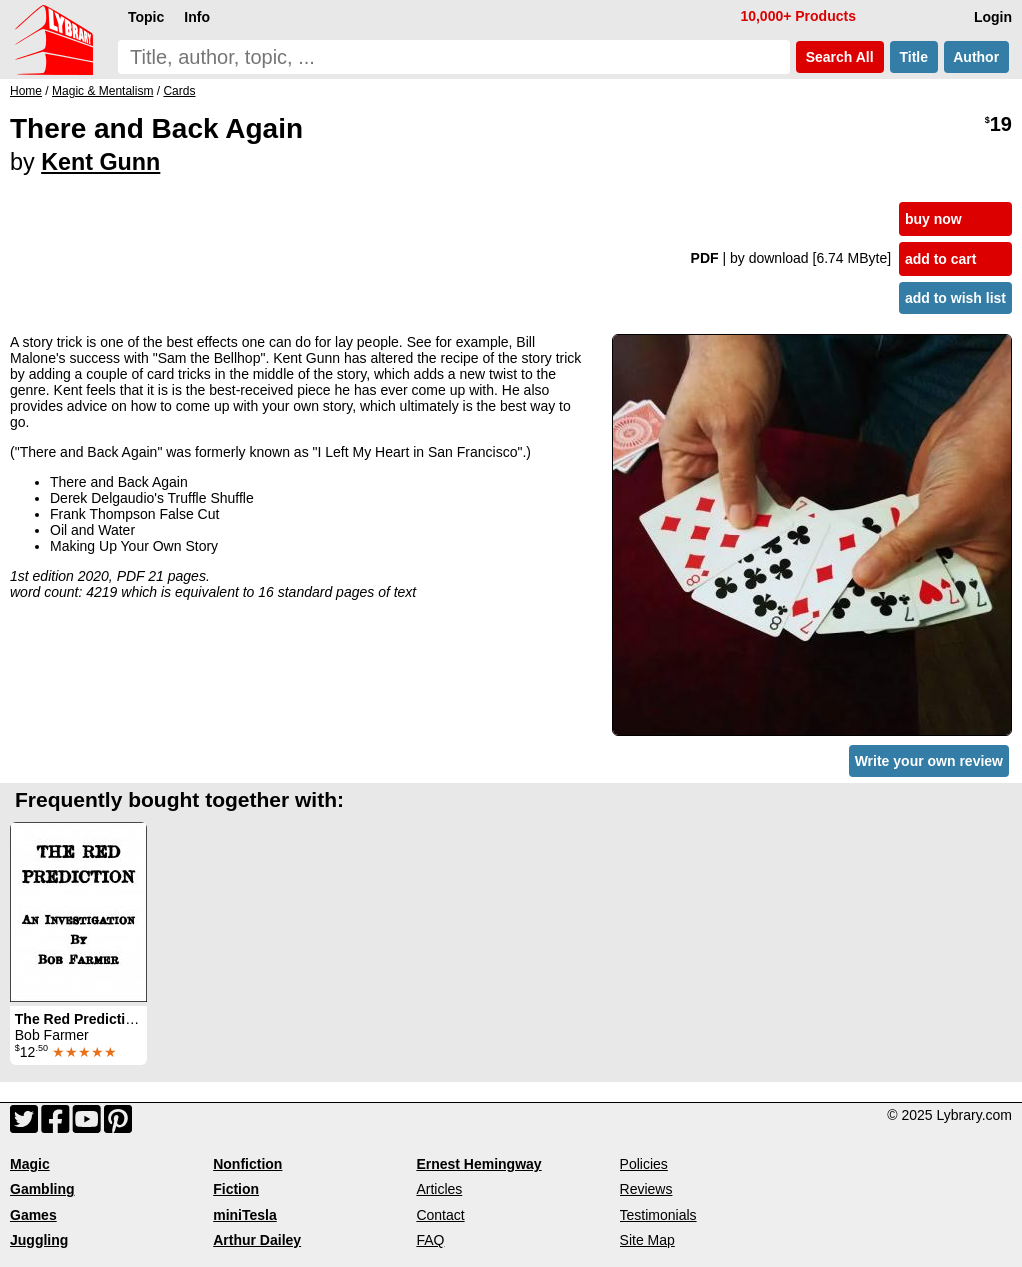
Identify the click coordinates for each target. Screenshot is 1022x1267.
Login (993, 17)
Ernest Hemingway (478, 1164)
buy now (933, 219)
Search (840, 57)
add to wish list (955, 298)
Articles (439, 1189)
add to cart (941, 259)
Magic (30, 1164)
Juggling (39, 1240)
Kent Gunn (100, 162)
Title (914, 57)
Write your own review (929, 761)
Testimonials (658, 1215)
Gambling (42, 1189)
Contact (440, 1215)
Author (976, 57)
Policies (644, 1164)
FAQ (430, 1240)
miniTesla (245, 1215)
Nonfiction (247, 1164)
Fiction (236, 1189)
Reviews (646, 1189)
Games (33, 1215)
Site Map (647, 1240)
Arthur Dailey (257, 1240)
